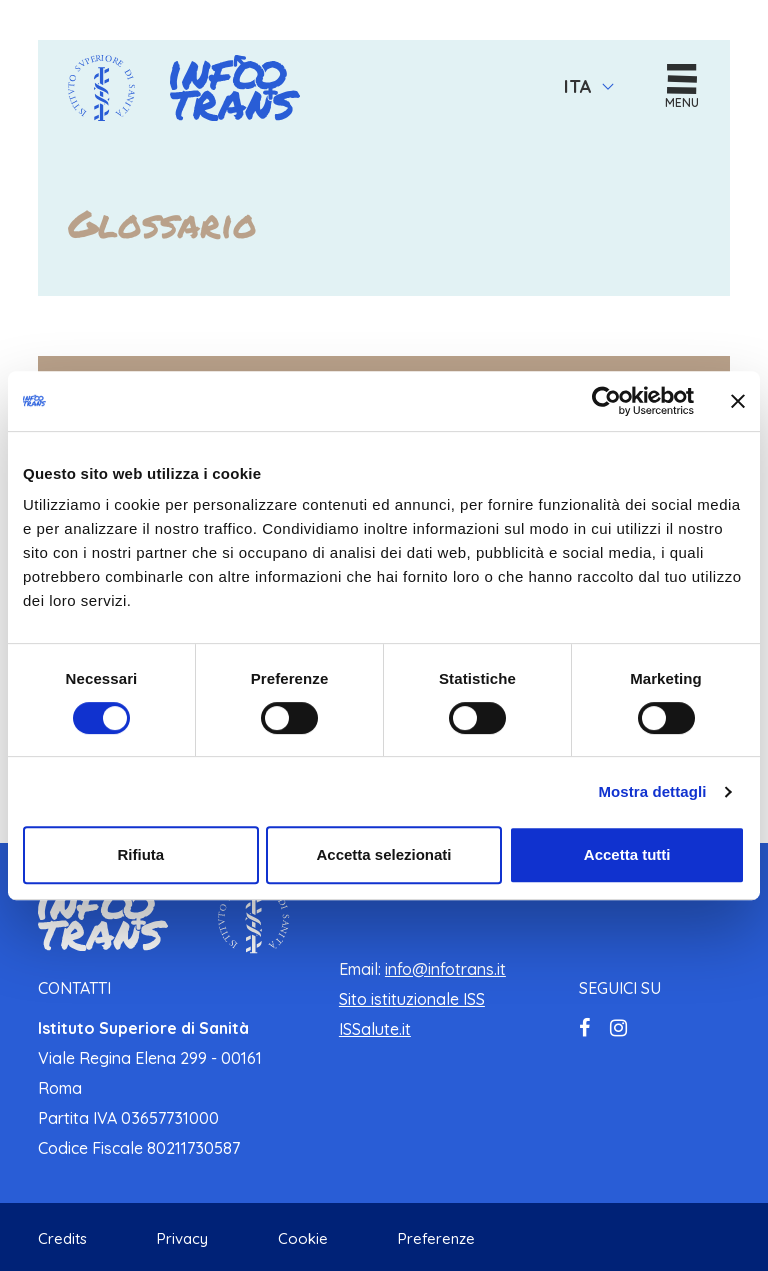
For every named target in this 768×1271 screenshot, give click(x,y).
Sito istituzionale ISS (412, 999)
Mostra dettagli (652, 791)
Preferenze (436, 1238)
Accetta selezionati (383, 854)
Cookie (303, 1238)
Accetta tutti (627, 854)
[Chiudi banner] (738, 401)
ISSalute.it (375, 1029)
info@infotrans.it (445, 969)
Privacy (182, 1238)
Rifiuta (140, 854)
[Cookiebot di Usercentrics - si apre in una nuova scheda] (606, 401)
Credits (62, 1238)
